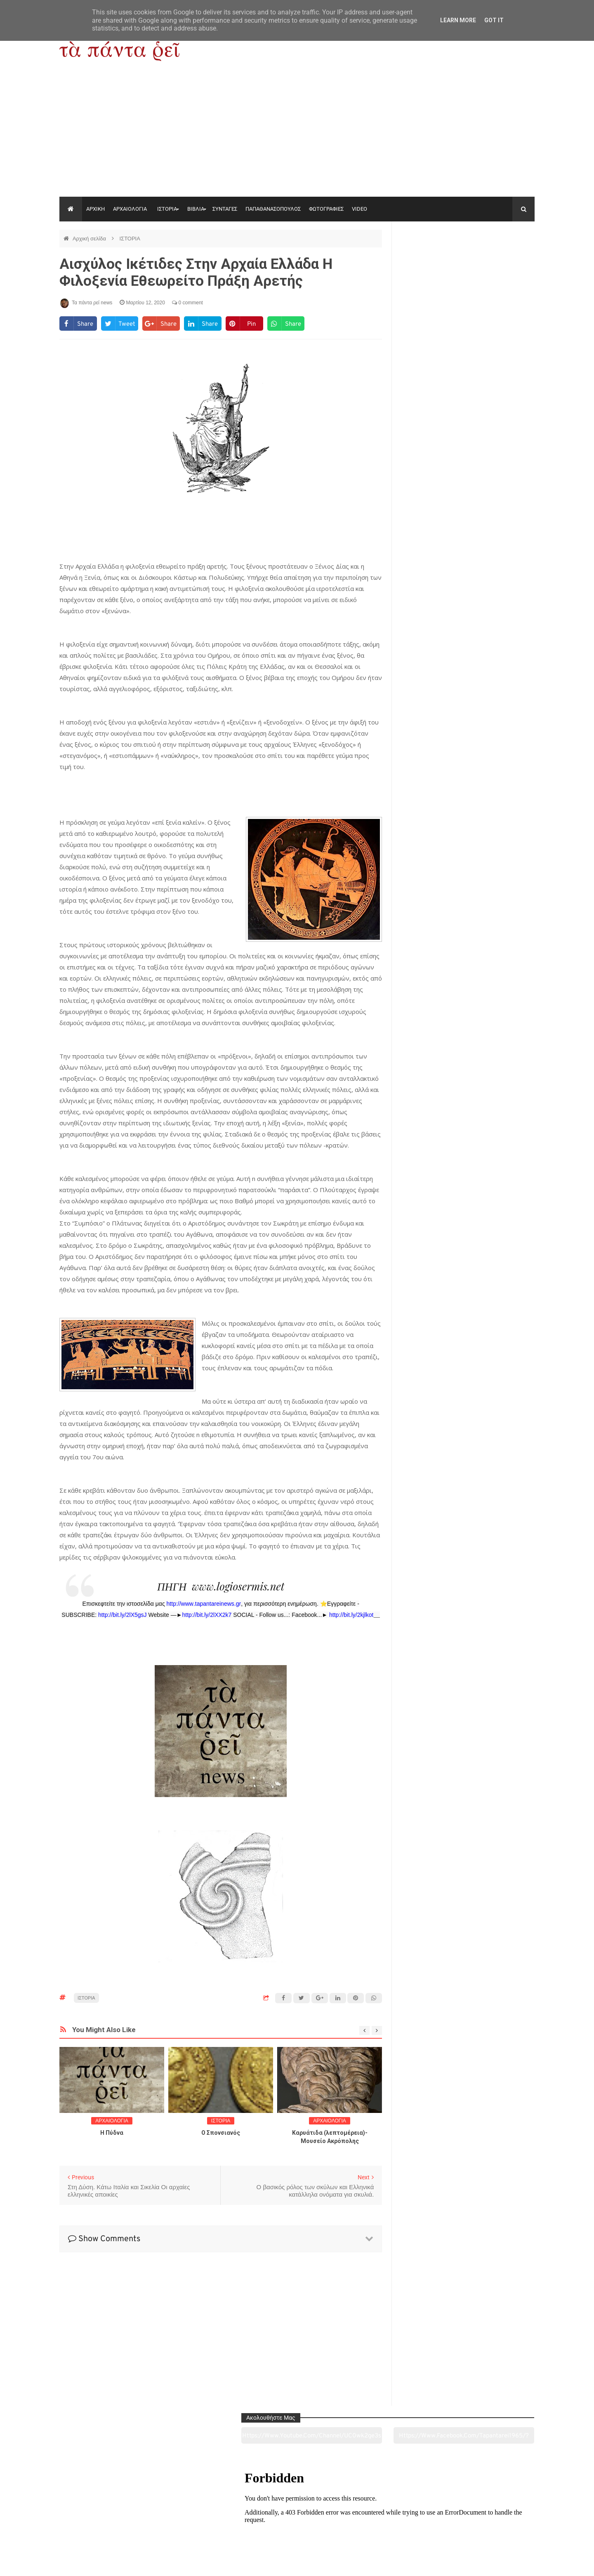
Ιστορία (200, 2523)
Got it (494, 20)
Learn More (458, 20)
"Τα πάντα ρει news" (142, 2563)
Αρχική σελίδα (90, 238)
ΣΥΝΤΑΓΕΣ (224, 209)
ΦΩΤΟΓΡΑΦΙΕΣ (326, 209)
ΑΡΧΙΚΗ (95, 209)
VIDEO (359, 209)
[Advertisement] (297, 135)
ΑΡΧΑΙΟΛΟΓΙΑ (130, 209)
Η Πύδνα (111, 2132)
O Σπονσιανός (220, 2132)
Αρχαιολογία (104, 2523)
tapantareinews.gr (511, 2563)
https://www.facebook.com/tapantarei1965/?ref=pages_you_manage (502, 259)
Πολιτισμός (296, 2523)
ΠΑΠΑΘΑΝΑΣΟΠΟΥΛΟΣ (273, 209)
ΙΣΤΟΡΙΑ (167, 209)
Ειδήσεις (489, 2523)
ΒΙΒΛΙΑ (195, 209)
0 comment (187, 303)
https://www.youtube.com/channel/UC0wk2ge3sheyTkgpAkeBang (433, 259)
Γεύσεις (393, 2523)
